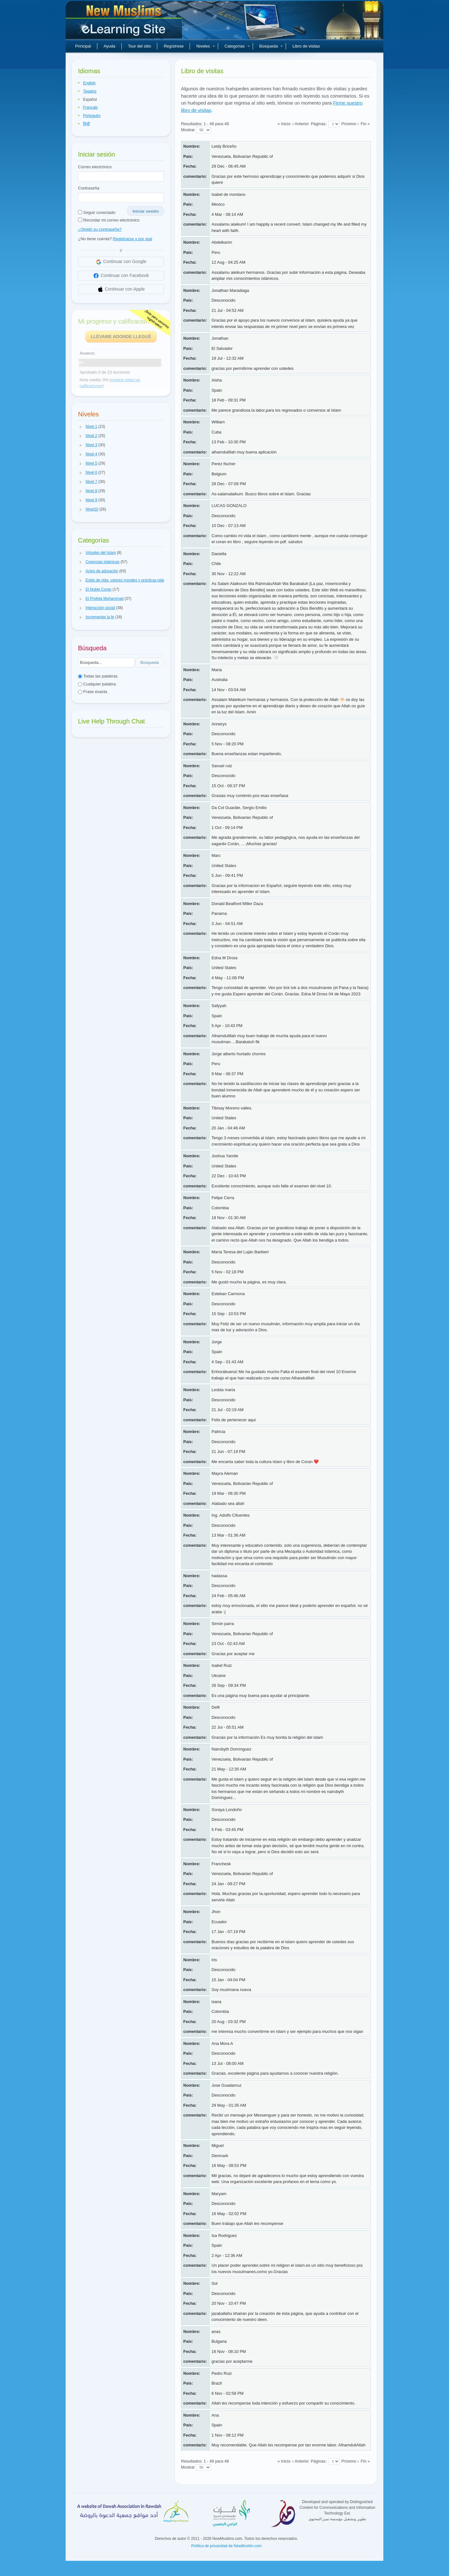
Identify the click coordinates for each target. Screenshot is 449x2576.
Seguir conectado (96, 212)
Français (90, 107)
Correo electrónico (95, 166)
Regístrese (174, 46)
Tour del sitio (139, 46)
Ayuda (109, 46)
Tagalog (89, 91)
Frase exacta (92, 691)
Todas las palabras (98, 676)
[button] (80, 426)
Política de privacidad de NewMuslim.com (226, 2546)
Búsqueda (271, 46)
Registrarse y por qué (132, 238)
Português (92, 115)
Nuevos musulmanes (125, 22)
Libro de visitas (306, 46)
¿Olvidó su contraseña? (99, 229)
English (89, 83)
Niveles (205, 46)
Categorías (237, 46)
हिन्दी (86, 124)
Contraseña (88, 188)
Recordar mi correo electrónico (109, 220)
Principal (83, 46)
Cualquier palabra (97, 684)
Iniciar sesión (146, 211)
